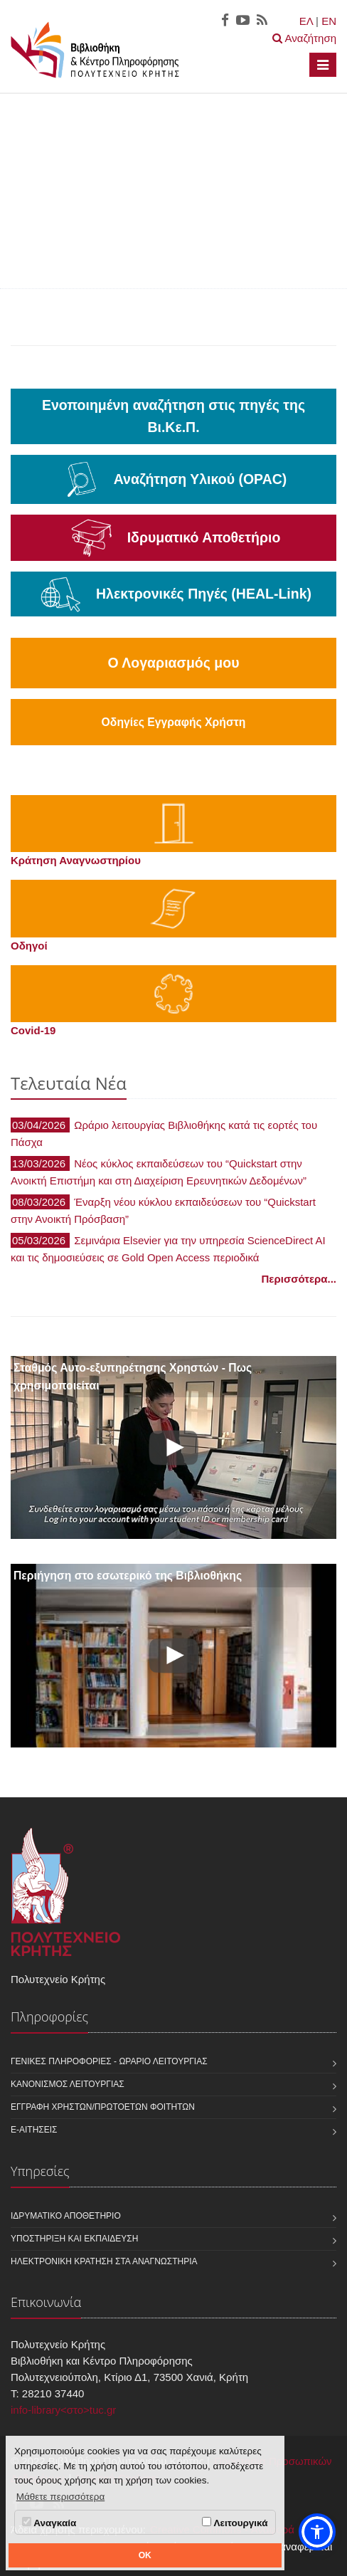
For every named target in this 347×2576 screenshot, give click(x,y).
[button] (317, 2532)
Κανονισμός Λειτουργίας (67, 2084)
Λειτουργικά (234, 2522)
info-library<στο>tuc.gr (63, 2410)
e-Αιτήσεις (34, 2130)
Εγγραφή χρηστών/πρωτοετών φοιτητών (103, 2107)
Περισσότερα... (299, 1279)
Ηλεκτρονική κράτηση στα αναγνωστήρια (104, 2261)
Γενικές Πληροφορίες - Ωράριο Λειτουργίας (109, 2061)
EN (328, 21)
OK (145, 2555)
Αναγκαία (49, 2522)
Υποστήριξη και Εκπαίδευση (74, 2239)
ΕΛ (306, 21)
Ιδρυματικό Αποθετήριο (66, 2216)
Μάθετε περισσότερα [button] (60, 2496)
